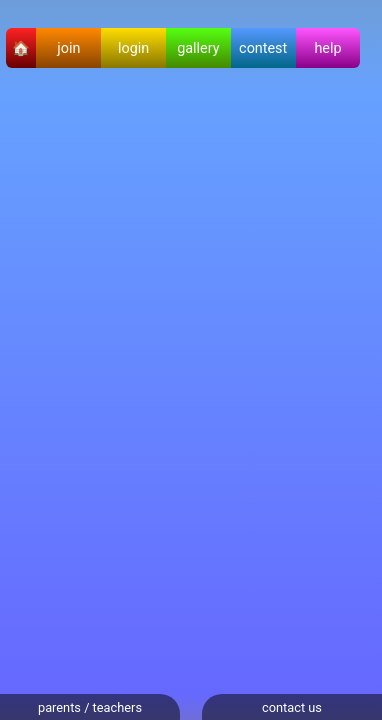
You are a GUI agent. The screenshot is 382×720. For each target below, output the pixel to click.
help (327, 48)
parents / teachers (90, 707)
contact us (292, 707)
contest (263, 48)
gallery (198, 48)
